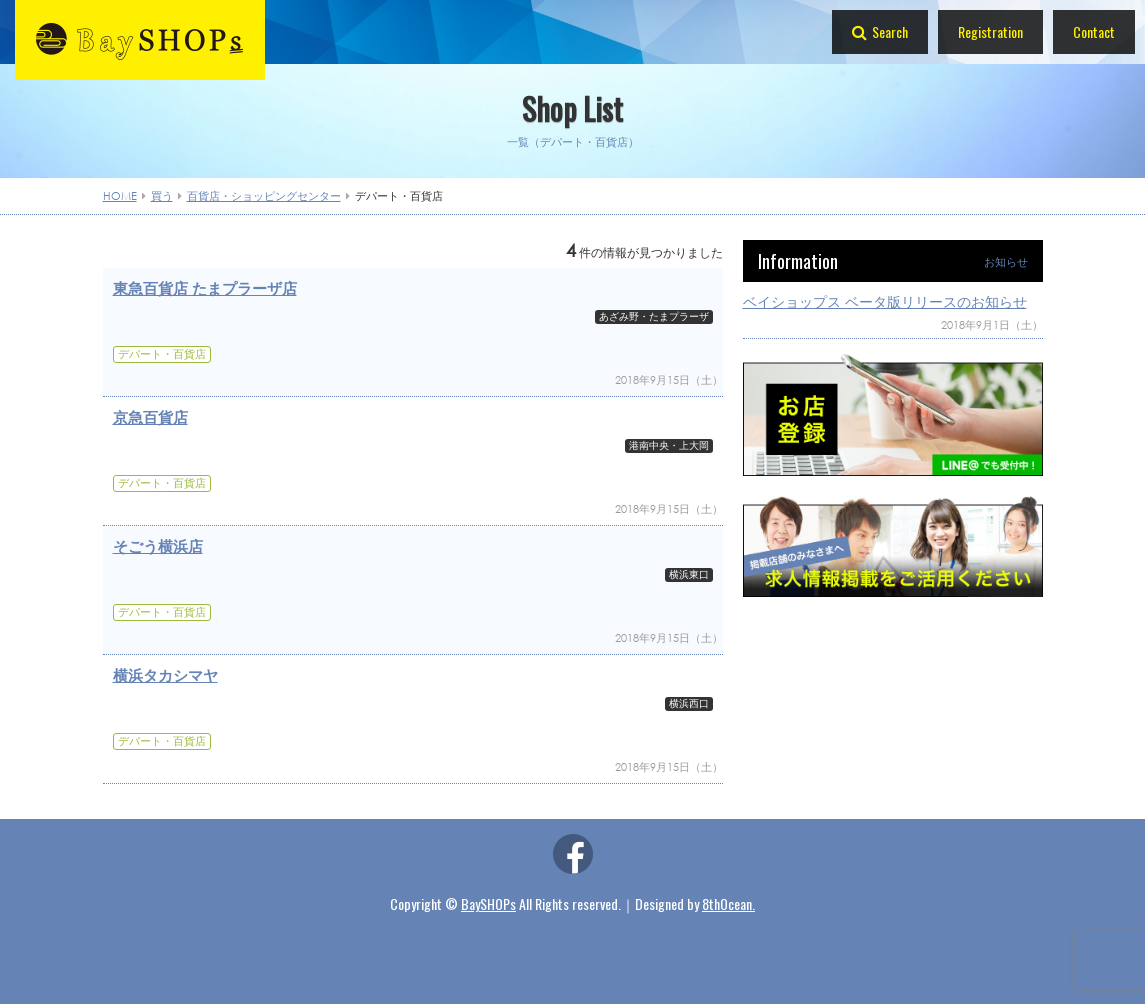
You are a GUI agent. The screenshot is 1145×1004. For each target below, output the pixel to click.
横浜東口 (689, 575)
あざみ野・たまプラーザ (654, 317)
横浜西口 (689, 704)
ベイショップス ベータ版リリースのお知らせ (885, 301)
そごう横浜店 (158, 546)
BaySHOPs (488, 903)
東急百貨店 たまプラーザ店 (205, 288)
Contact (1094, 31)
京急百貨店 (150, 417)
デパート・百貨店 (162, 354)
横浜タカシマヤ (165, 675)
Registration (990, 31)
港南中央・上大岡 (669, 446)
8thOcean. (728, 903)
